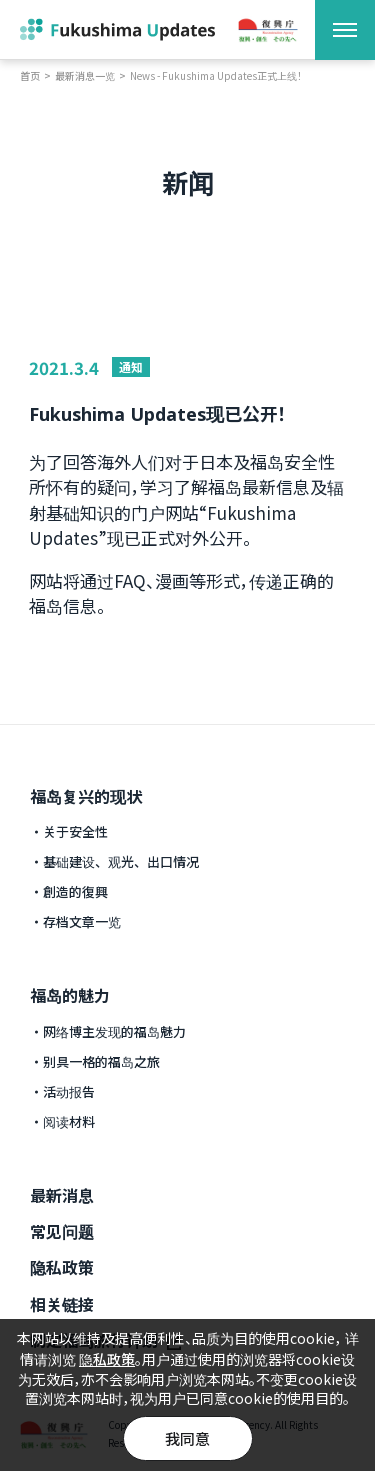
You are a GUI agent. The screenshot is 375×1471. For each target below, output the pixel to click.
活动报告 (69, 1091)
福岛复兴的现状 (86, 796)
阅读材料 (69, 1121)
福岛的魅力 (70, 995)
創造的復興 (75, 891)
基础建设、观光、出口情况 (121, 861)
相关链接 (62, 1304)
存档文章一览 (82, 921)
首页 (30, 76)
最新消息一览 (85, 76)
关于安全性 (75, 831)
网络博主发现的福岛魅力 (114, 1031)
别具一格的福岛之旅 (101, 1061)
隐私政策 (62, 1267)
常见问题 (62, 1231)
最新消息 (62, 1195)
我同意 (187, 1438)
